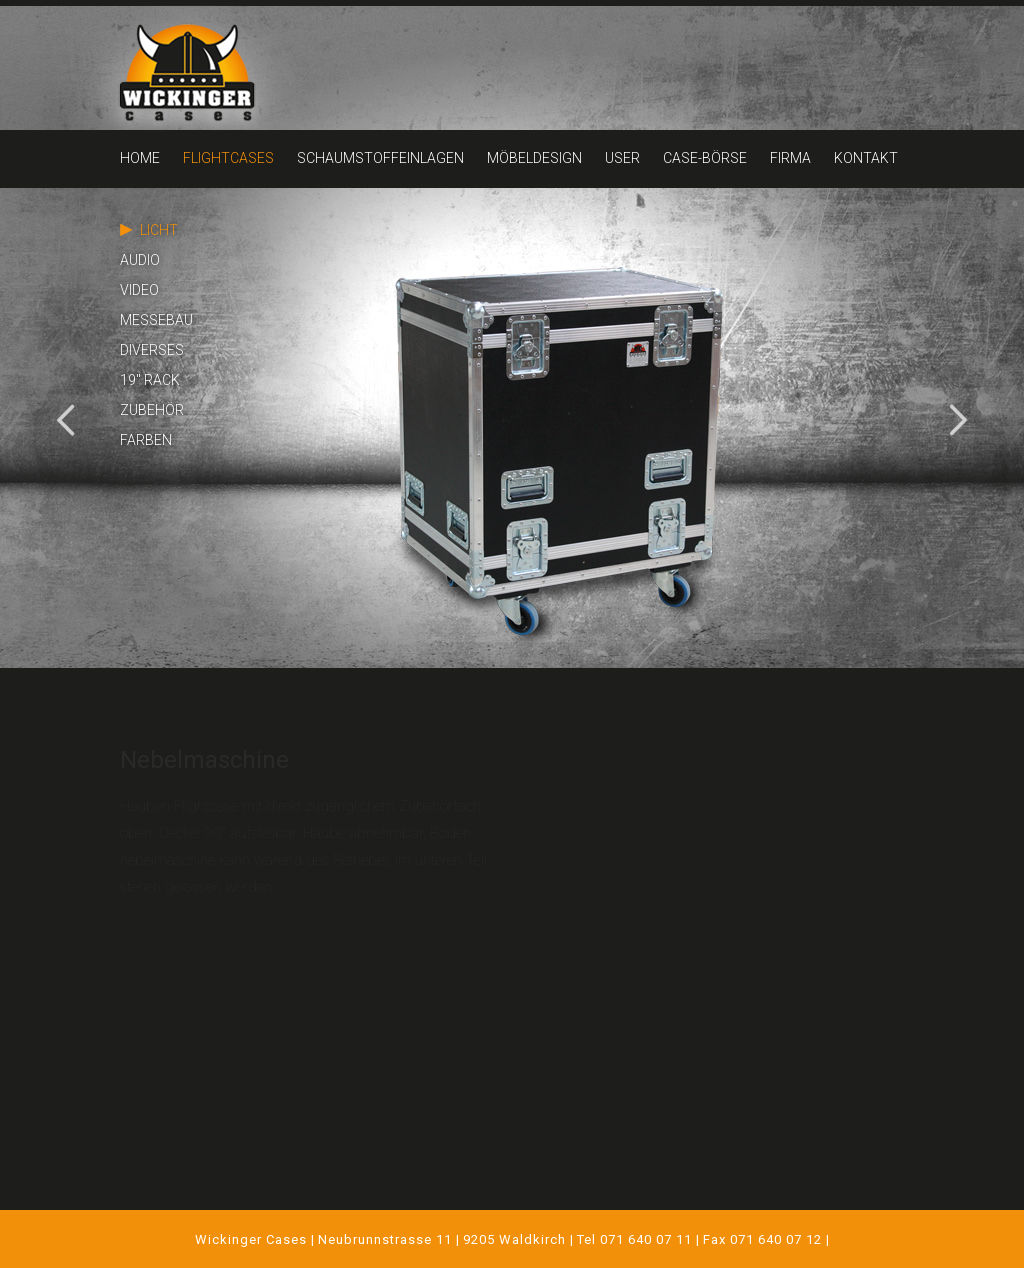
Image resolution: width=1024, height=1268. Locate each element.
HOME (140, 158)
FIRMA (790, 158)
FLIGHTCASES (228, 158)
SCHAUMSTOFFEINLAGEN (380, 158)
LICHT (159, 230)
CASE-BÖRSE (705, 158)
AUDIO (140, 260)
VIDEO (139, 290)
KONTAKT (866, 158)
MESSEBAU (156, 320)
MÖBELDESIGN (534, 158)
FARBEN (146, 440)
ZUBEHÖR (152, 410)
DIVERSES (152, 350)
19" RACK (150, 380)
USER (622, 158)
